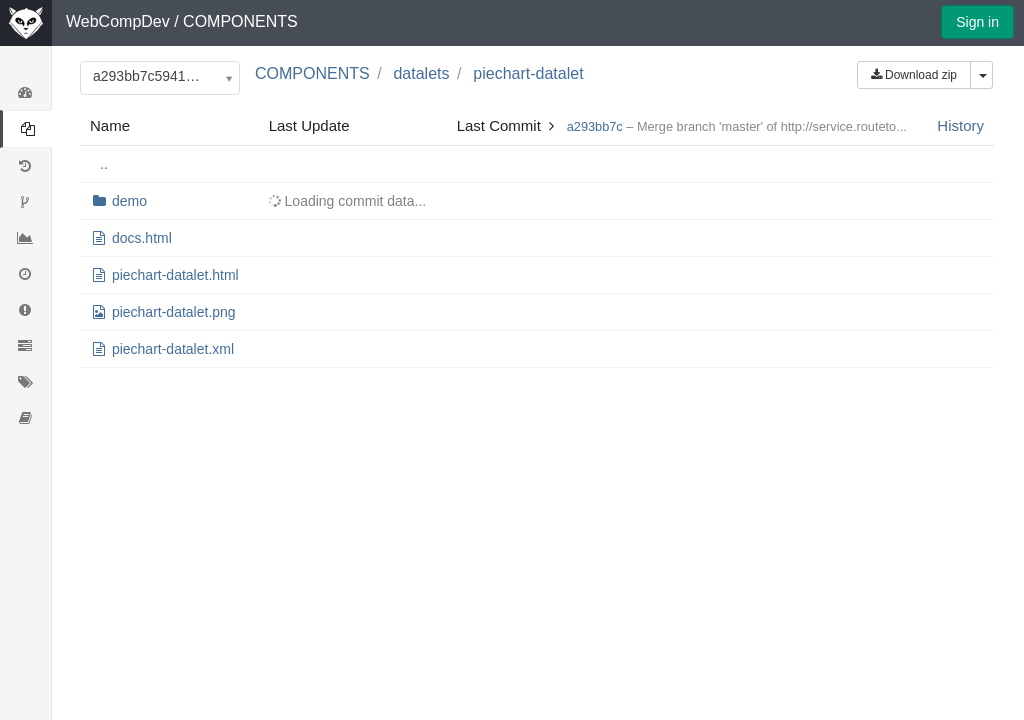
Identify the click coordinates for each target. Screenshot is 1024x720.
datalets (421, 73)
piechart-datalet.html (175, 275)
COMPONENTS (240, 21)
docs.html (142, 238)
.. (104, 164)
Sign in (977, 22)
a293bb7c (595, 126)
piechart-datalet (528, 73)
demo (129, 201)
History (960, 125)
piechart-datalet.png (174, 312)
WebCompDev (118, 21)
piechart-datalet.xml (173, 349)
